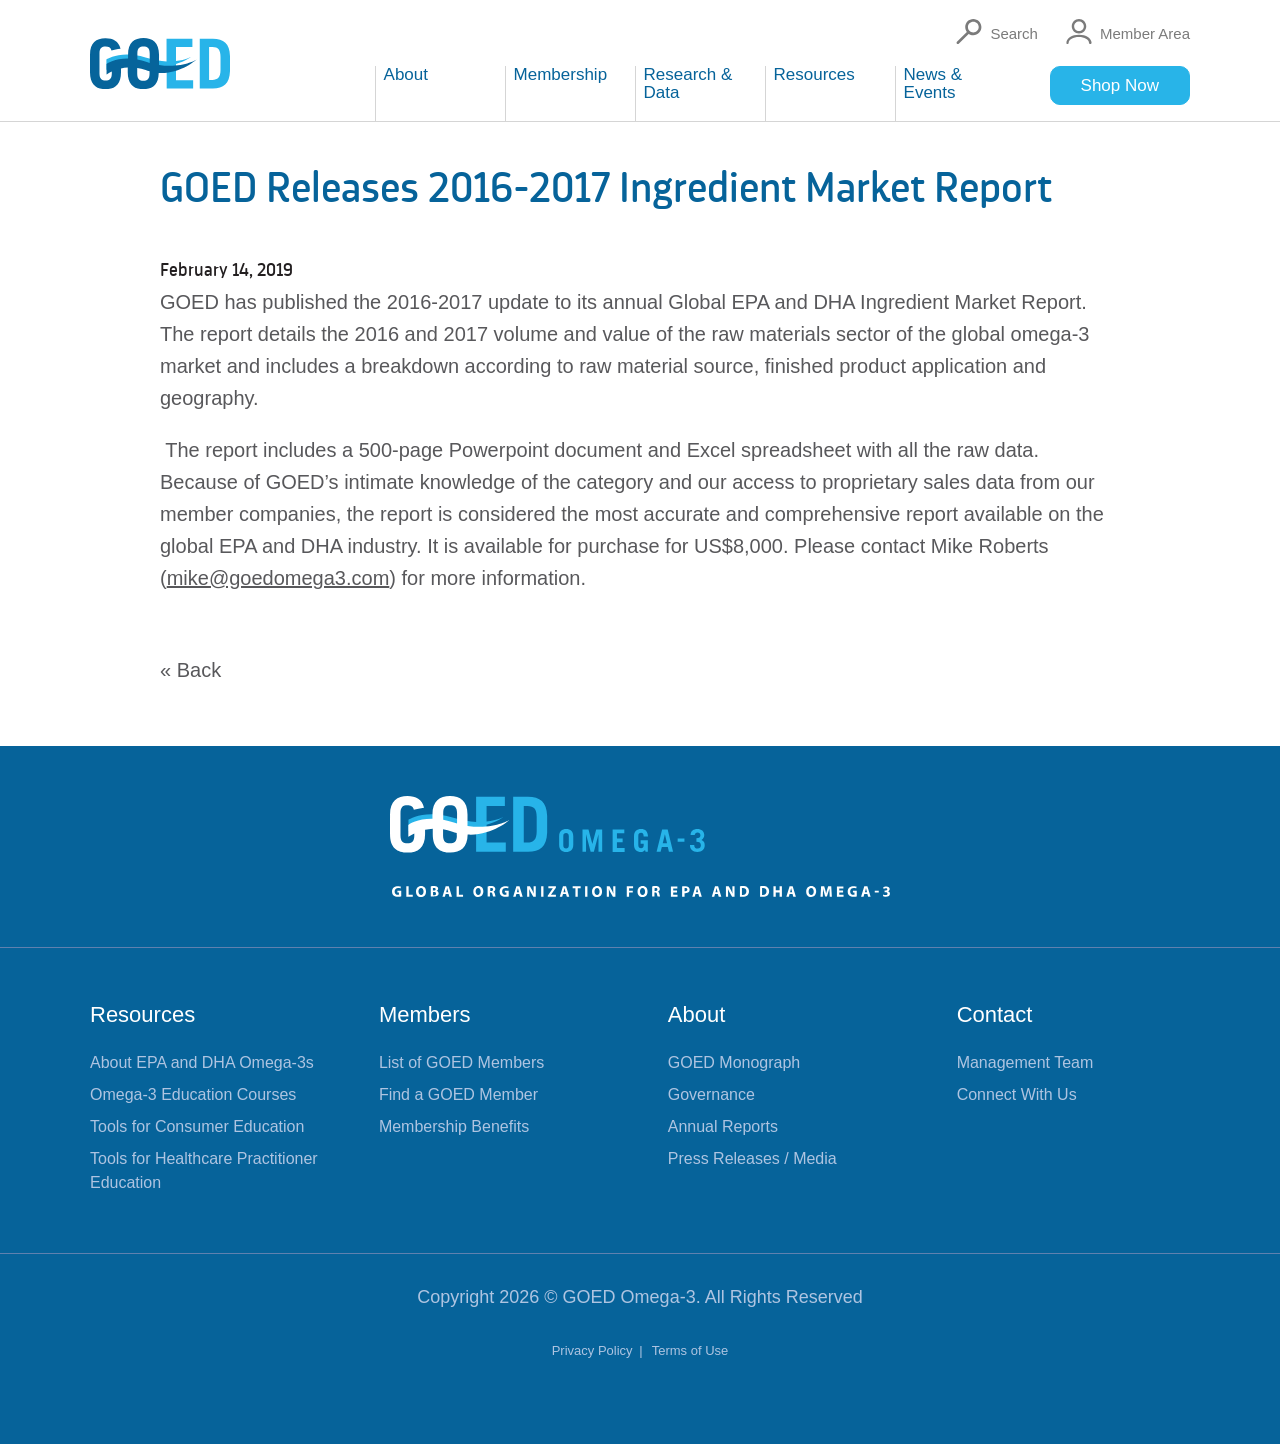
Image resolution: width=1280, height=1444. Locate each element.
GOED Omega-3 (629, 1297)
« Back (190, 670)
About (697, 1014)
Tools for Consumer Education (197, 1126)
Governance (711, 1094)
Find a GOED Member (458, 1094)
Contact (995, 1014)
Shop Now (1120, 85)
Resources (142, 1014)
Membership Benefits (454, 1126)
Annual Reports (723, 1126)
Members (425, 1014)
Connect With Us (1017, 1094)
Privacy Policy (594, 1350)
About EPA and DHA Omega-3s (202, 1062)
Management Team (1025, 1062)
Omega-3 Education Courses (193, 1094)
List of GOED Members (461, 1062)
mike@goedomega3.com (278, 578)
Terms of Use (690, 1350)
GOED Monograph (734, 1062)
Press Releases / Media (752, 1158)
